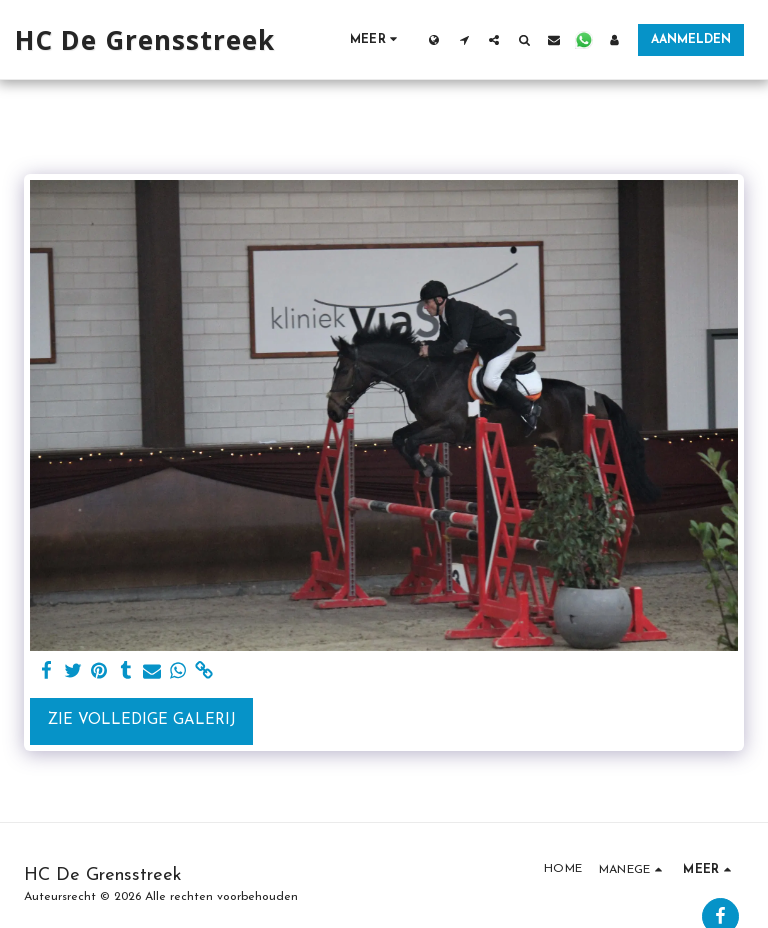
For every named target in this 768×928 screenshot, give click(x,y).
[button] (464, 39)
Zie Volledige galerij (142, 720)
